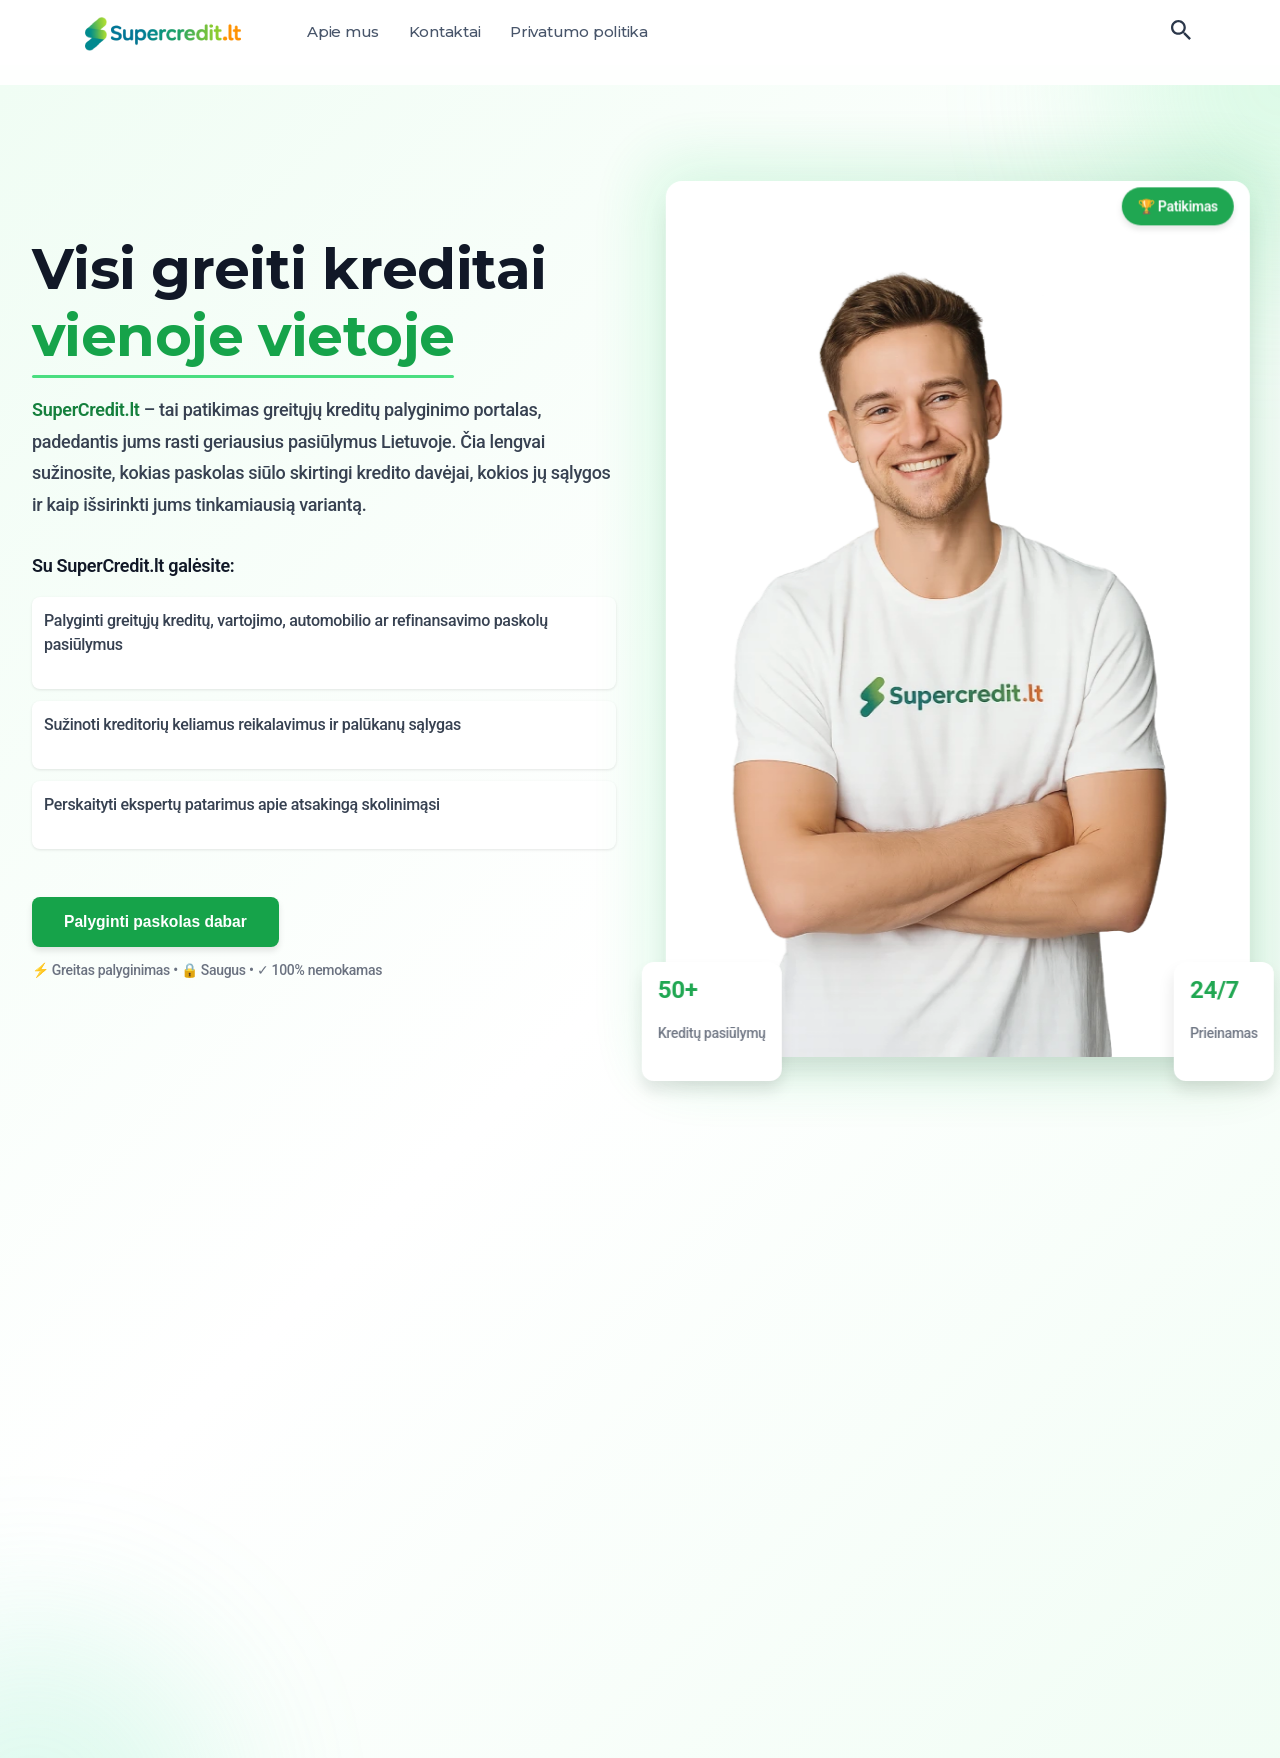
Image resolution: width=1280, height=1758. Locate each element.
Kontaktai (445, 31)
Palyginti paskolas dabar (157, 921)
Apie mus (343, 31)
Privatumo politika (579, 31)
